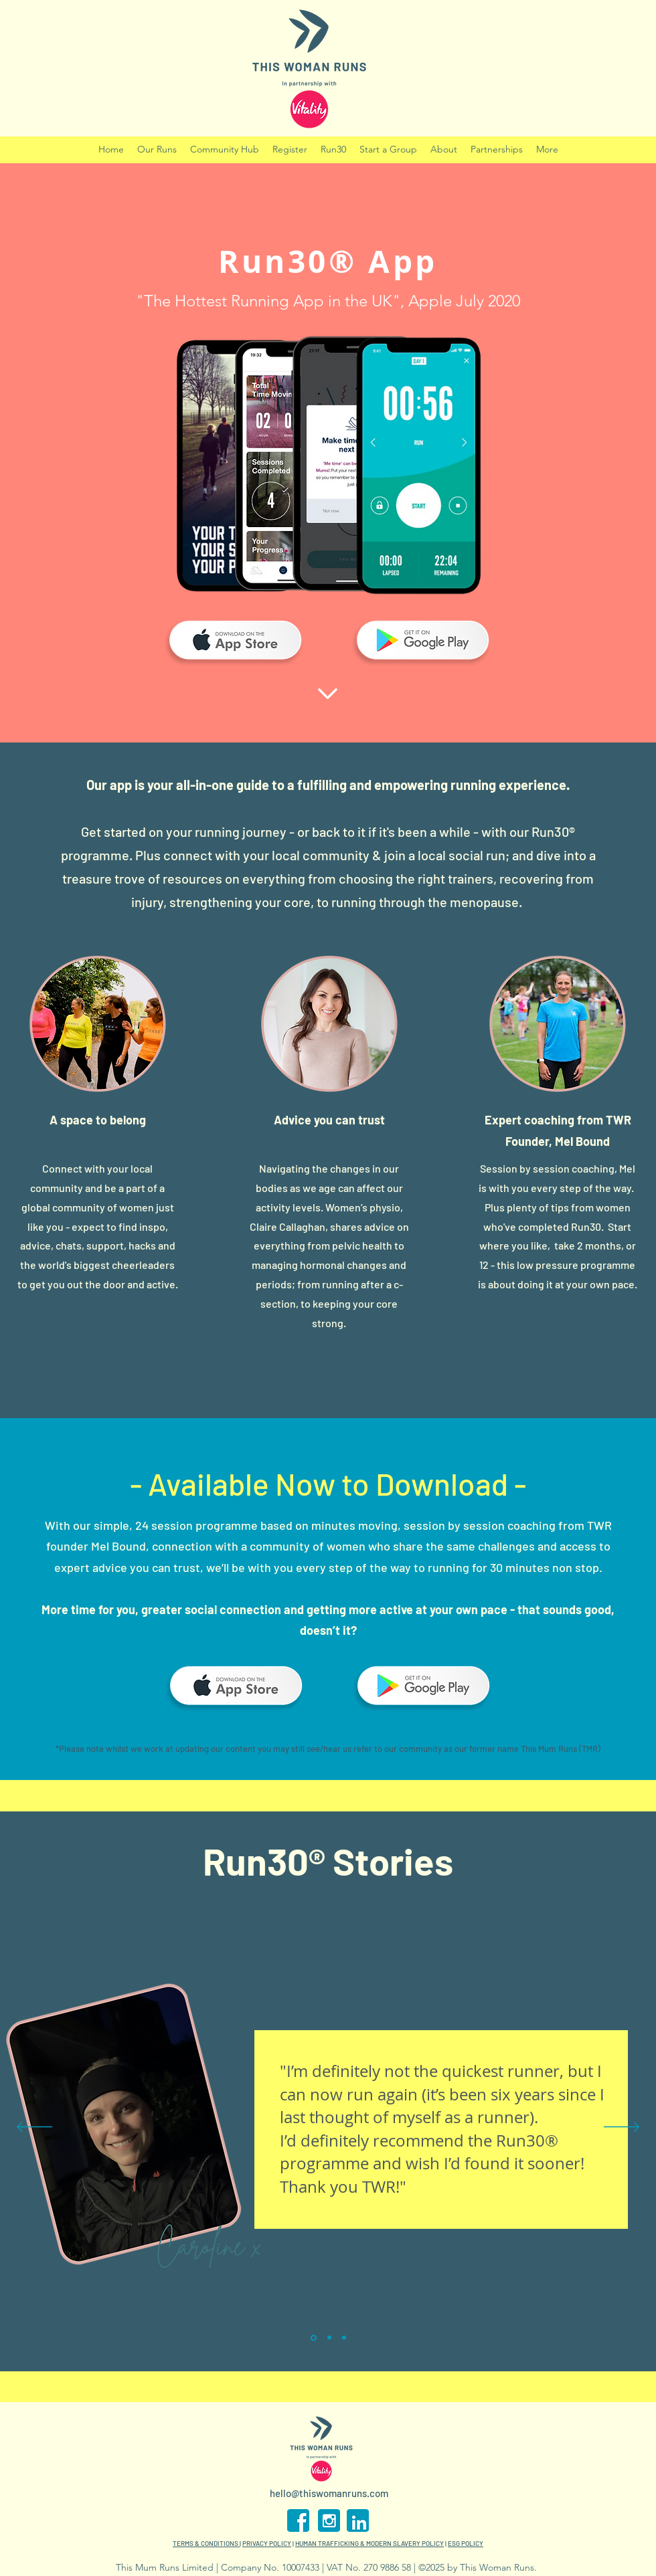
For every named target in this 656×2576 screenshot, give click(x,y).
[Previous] (34, 2128)
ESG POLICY (465, 2543)
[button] (333, 149)
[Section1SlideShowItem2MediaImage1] (329, 2338)
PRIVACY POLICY (266, 2543)
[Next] (621, 2128)
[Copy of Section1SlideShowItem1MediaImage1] (344, 2338)
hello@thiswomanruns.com (329, 2493)
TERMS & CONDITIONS (206, 2543)
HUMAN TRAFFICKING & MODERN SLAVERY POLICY (369, 2543)
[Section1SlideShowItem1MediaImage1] (314, 2338)
